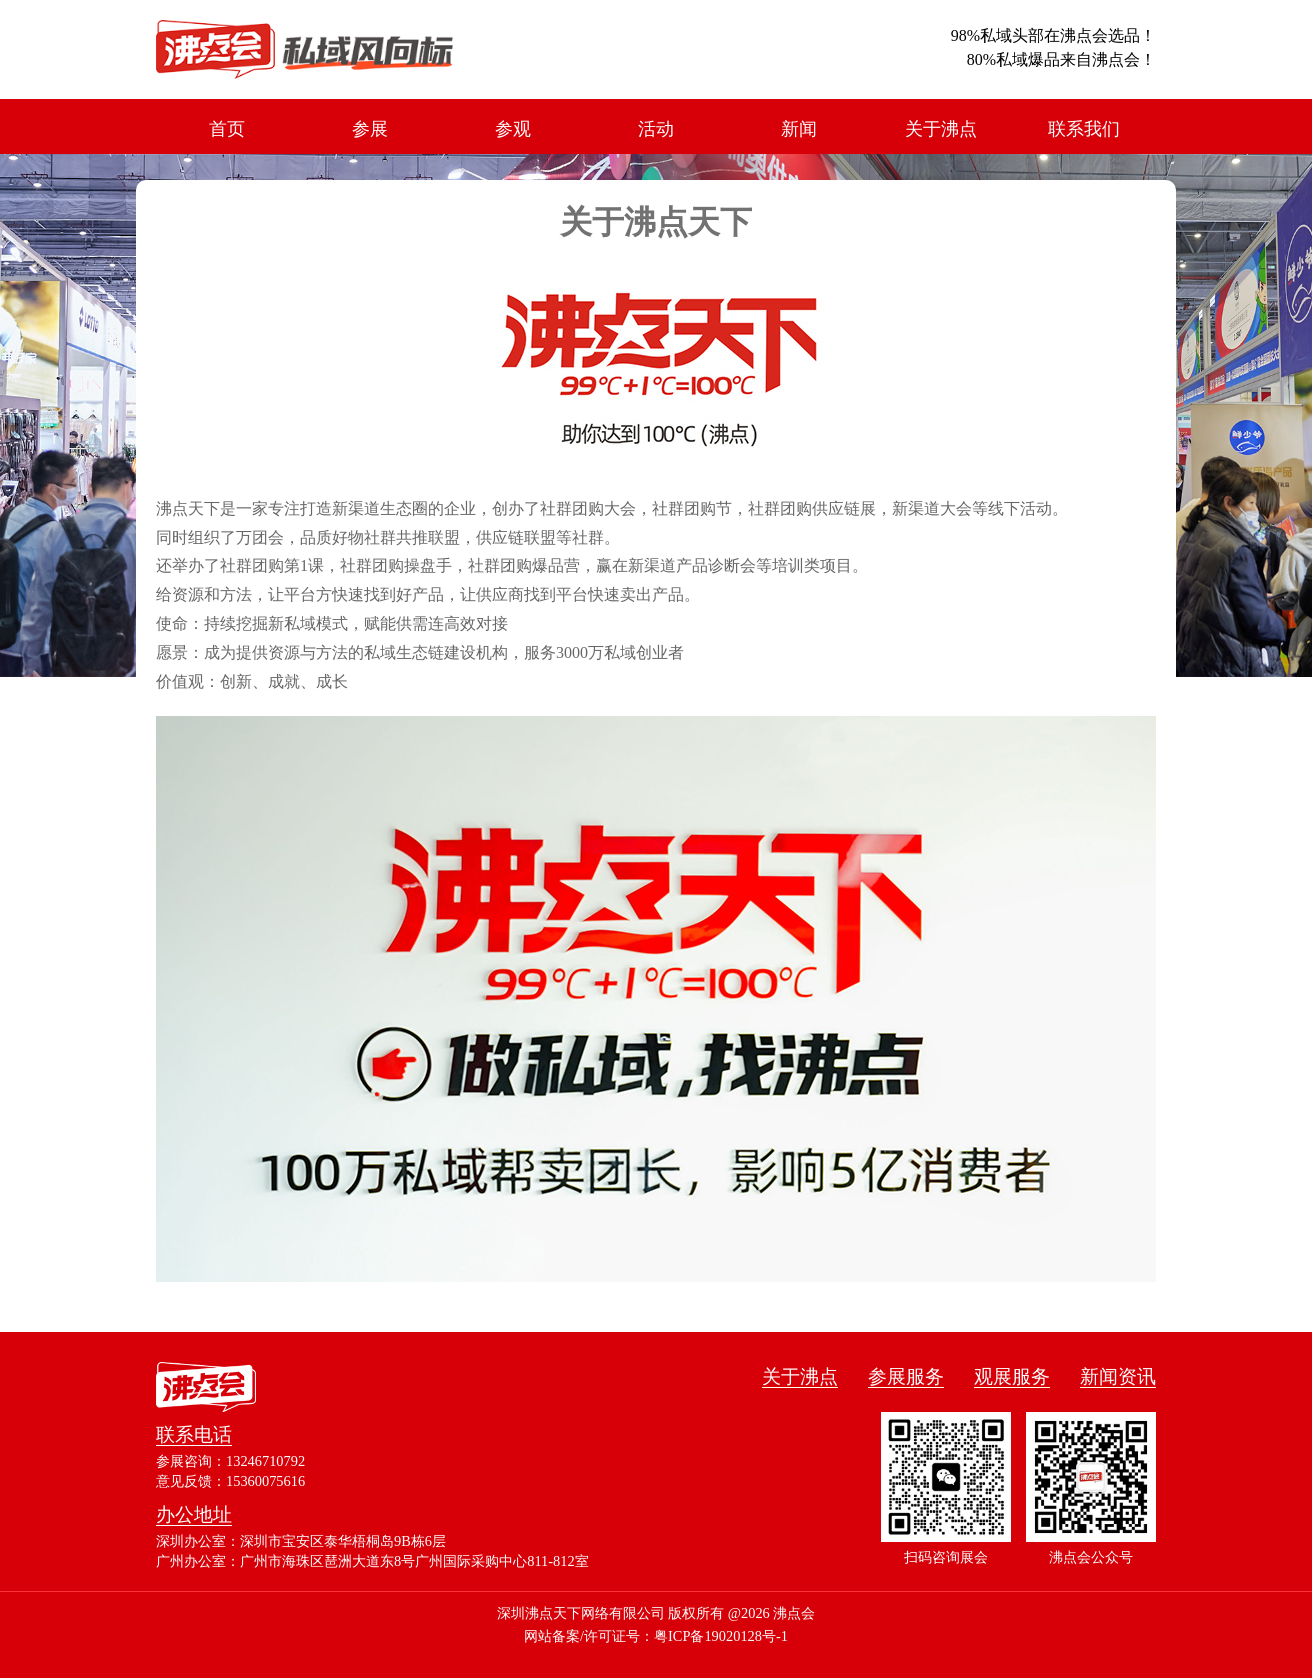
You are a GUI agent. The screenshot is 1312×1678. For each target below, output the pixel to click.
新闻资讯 (1118, 1376)
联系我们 (1084, 129)
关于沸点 (941, 129)
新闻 (799, 129)
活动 (656, 129)
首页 (227, 129)
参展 (370, 129)
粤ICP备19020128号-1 (721, 1636)
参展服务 (906, 1376)
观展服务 (1012, 1376)
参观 (513, 129)
